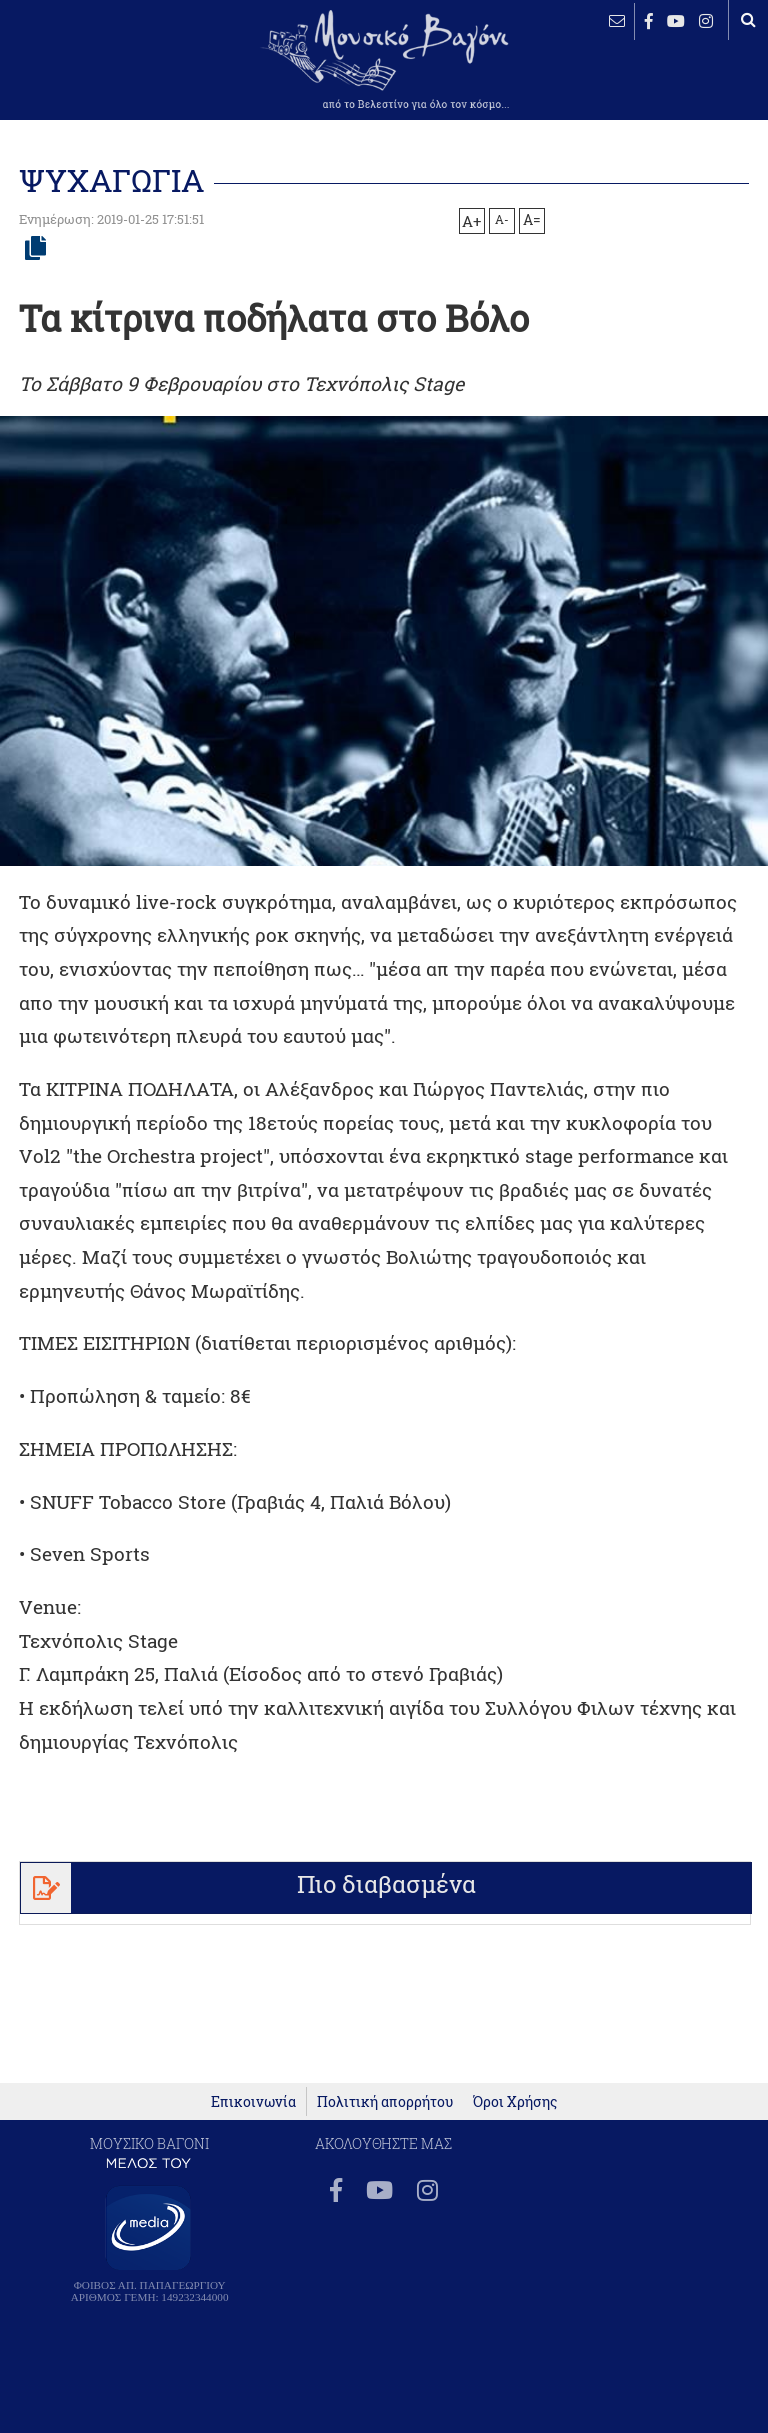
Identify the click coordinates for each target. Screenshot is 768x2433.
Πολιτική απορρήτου (385, 2101)
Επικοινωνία (253, 2101)
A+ (471, 221)
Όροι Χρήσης (515, 2101)
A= (532, 220)
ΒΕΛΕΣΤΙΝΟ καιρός (80, 75)
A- (502, 219)
